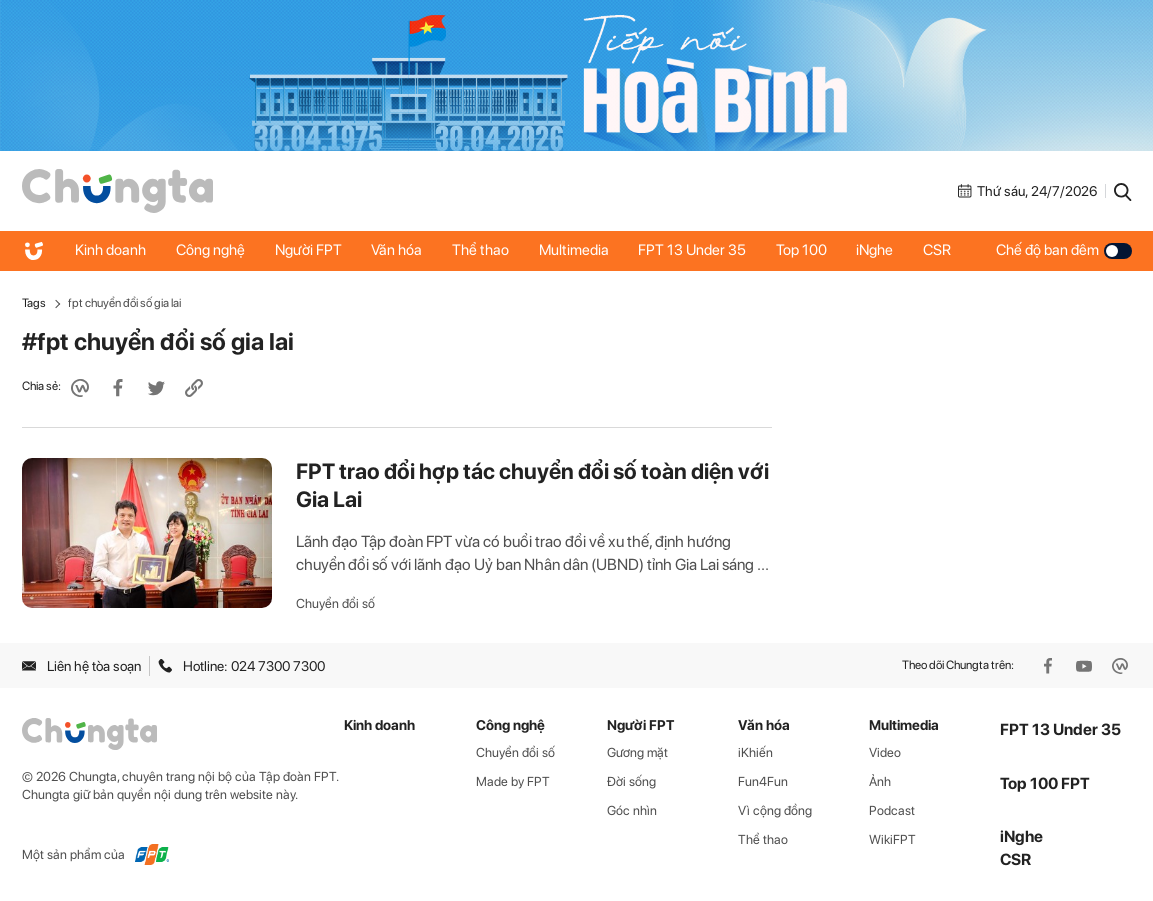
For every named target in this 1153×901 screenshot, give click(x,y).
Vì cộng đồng (775, 810)
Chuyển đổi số (335, 603)
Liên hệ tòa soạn (81, 666)
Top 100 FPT (1045, 783)
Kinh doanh (111, 250)
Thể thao (482, 250)
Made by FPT (513, 781)
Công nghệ (211, 250)
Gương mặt (637, 752)
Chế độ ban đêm (1064, 250)
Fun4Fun (763, 781)
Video (885, 752)
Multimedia (576, 250)
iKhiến (755, 752)
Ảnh (880, 781)
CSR (941, 250)
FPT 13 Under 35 (695, 250)
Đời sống (631, 781)
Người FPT (309, 250)
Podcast (892, 810)
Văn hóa (398, 250)
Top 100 (804, 250)
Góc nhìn (632, 810)
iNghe (878, 250)
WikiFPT (892, 839)
